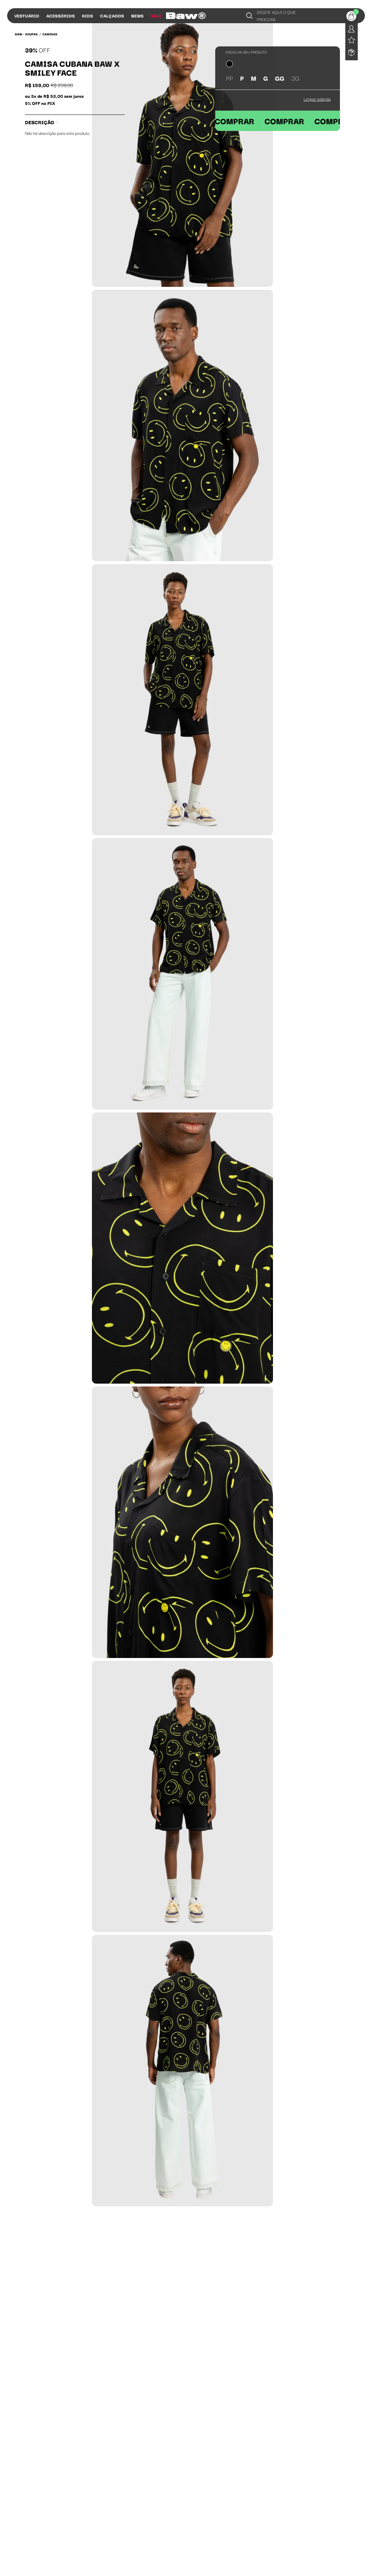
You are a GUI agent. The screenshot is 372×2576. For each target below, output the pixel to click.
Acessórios (60, 15)
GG (279, 78)
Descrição (42, 122)
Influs (177, 15)
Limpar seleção (317, 98)
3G (295, 78)
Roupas (31, 33)
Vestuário (26, 15)
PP (229, 78)
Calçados (112, 15)
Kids (87, 15)
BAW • (19, 33)
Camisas (49, 33)
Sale (156, 15)
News (137, 15)
